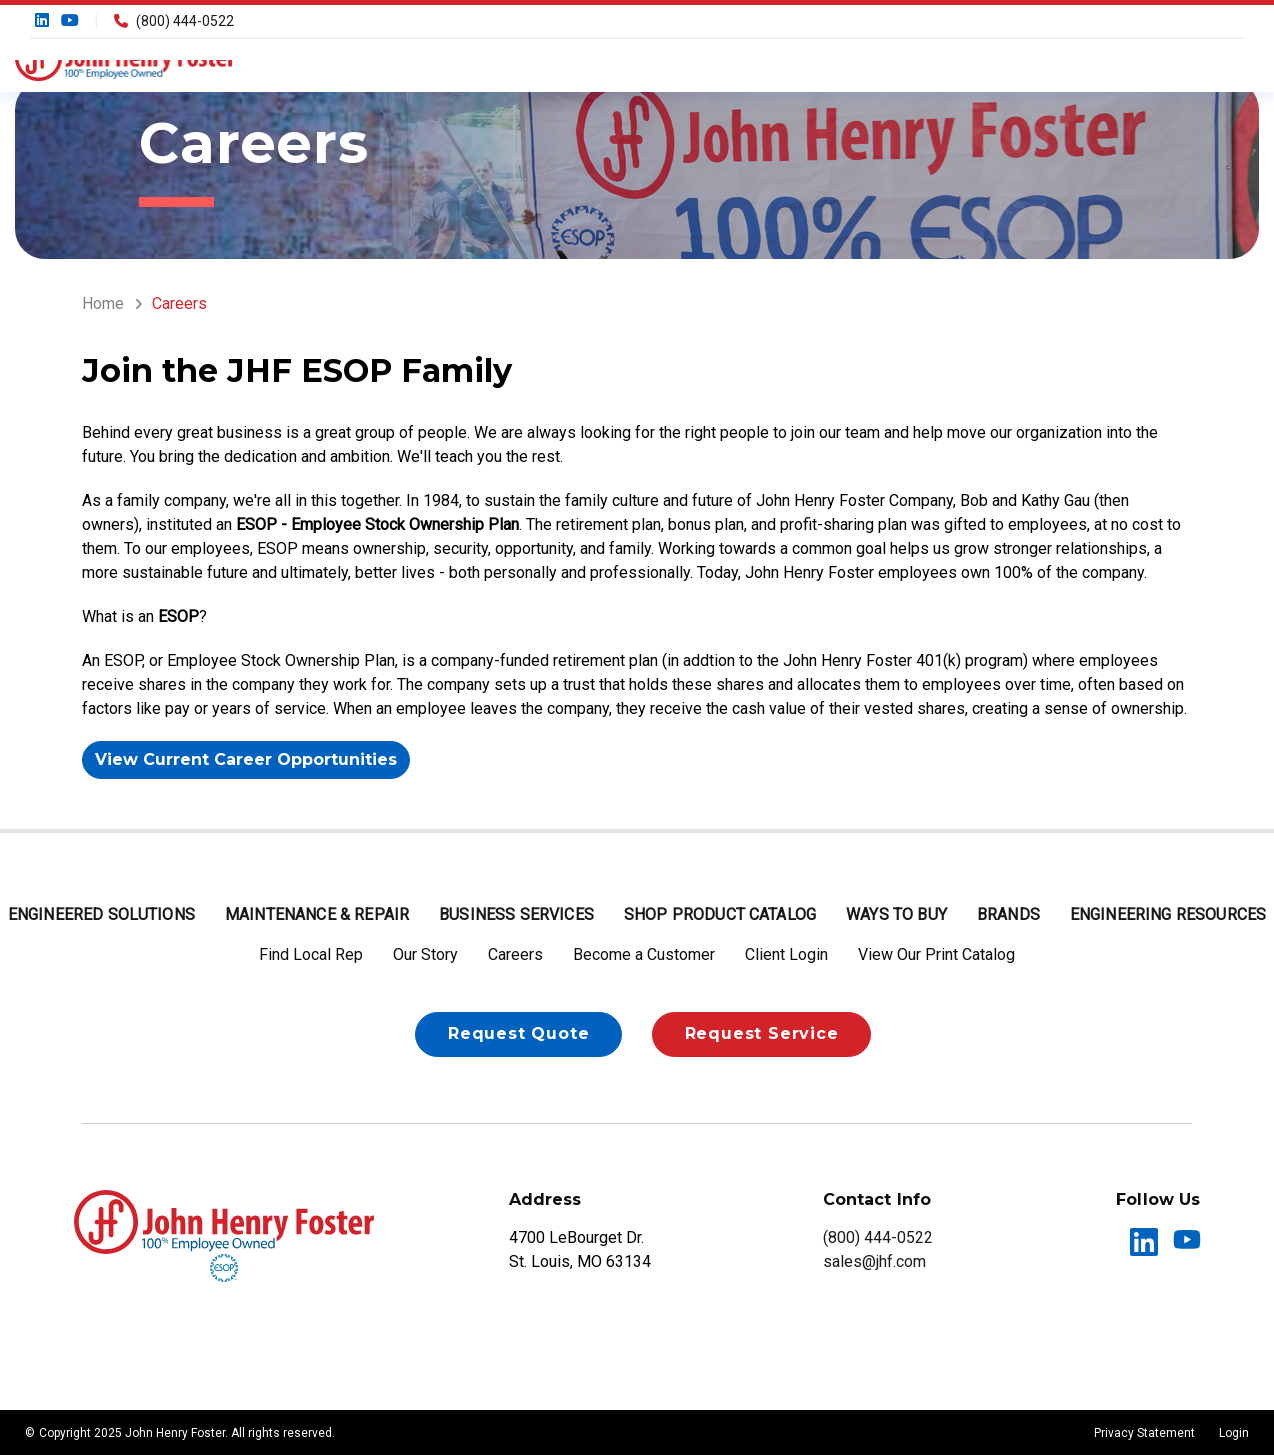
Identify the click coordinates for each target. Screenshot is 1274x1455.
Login (1234, 1433)
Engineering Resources (1168, 914)
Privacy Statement (1144, 1433)
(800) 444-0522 (174, 21)
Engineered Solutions (101, 914)
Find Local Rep (311, 954)
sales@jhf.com (874, 1261)
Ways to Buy (896, 914)
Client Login (786, 954)
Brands (1008, 914)
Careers (515, 954)
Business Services (516, 914)
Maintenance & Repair (317, 914)
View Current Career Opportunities (246, 759)
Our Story (425, 954)
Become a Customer (644, 954)
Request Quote (518, 1033)
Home (103, 303)
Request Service (762, 1033)
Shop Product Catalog (720, 914)
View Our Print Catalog (936, 954)
